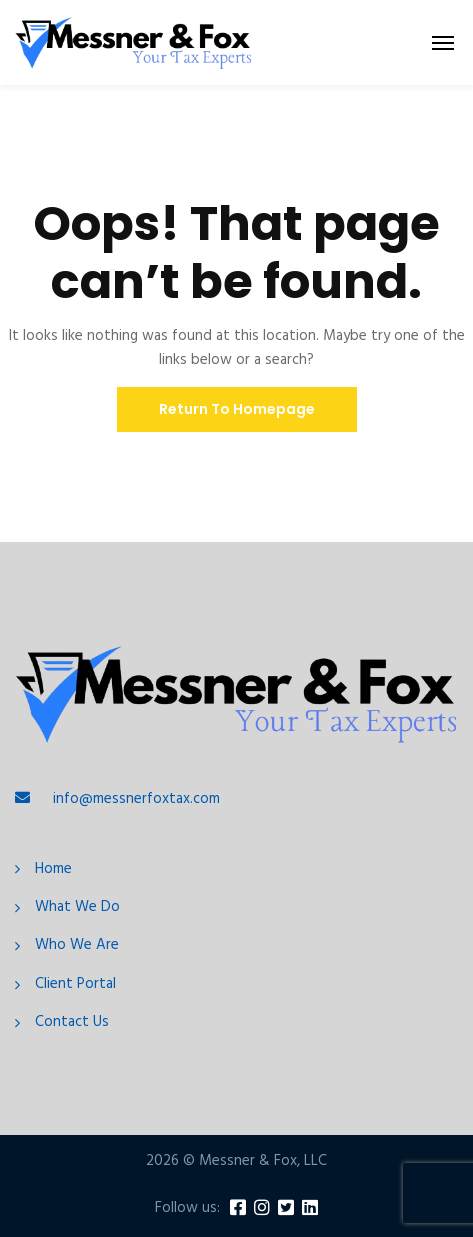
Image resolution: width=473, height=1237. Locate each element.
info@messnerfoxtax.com (136, 799)
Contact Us (72, 1022)
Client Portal (75, 984)
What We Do (77, 907)
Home (53, 869)
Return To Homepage (237, 409)
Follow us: (187, 1208)
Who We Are (77, 945)
